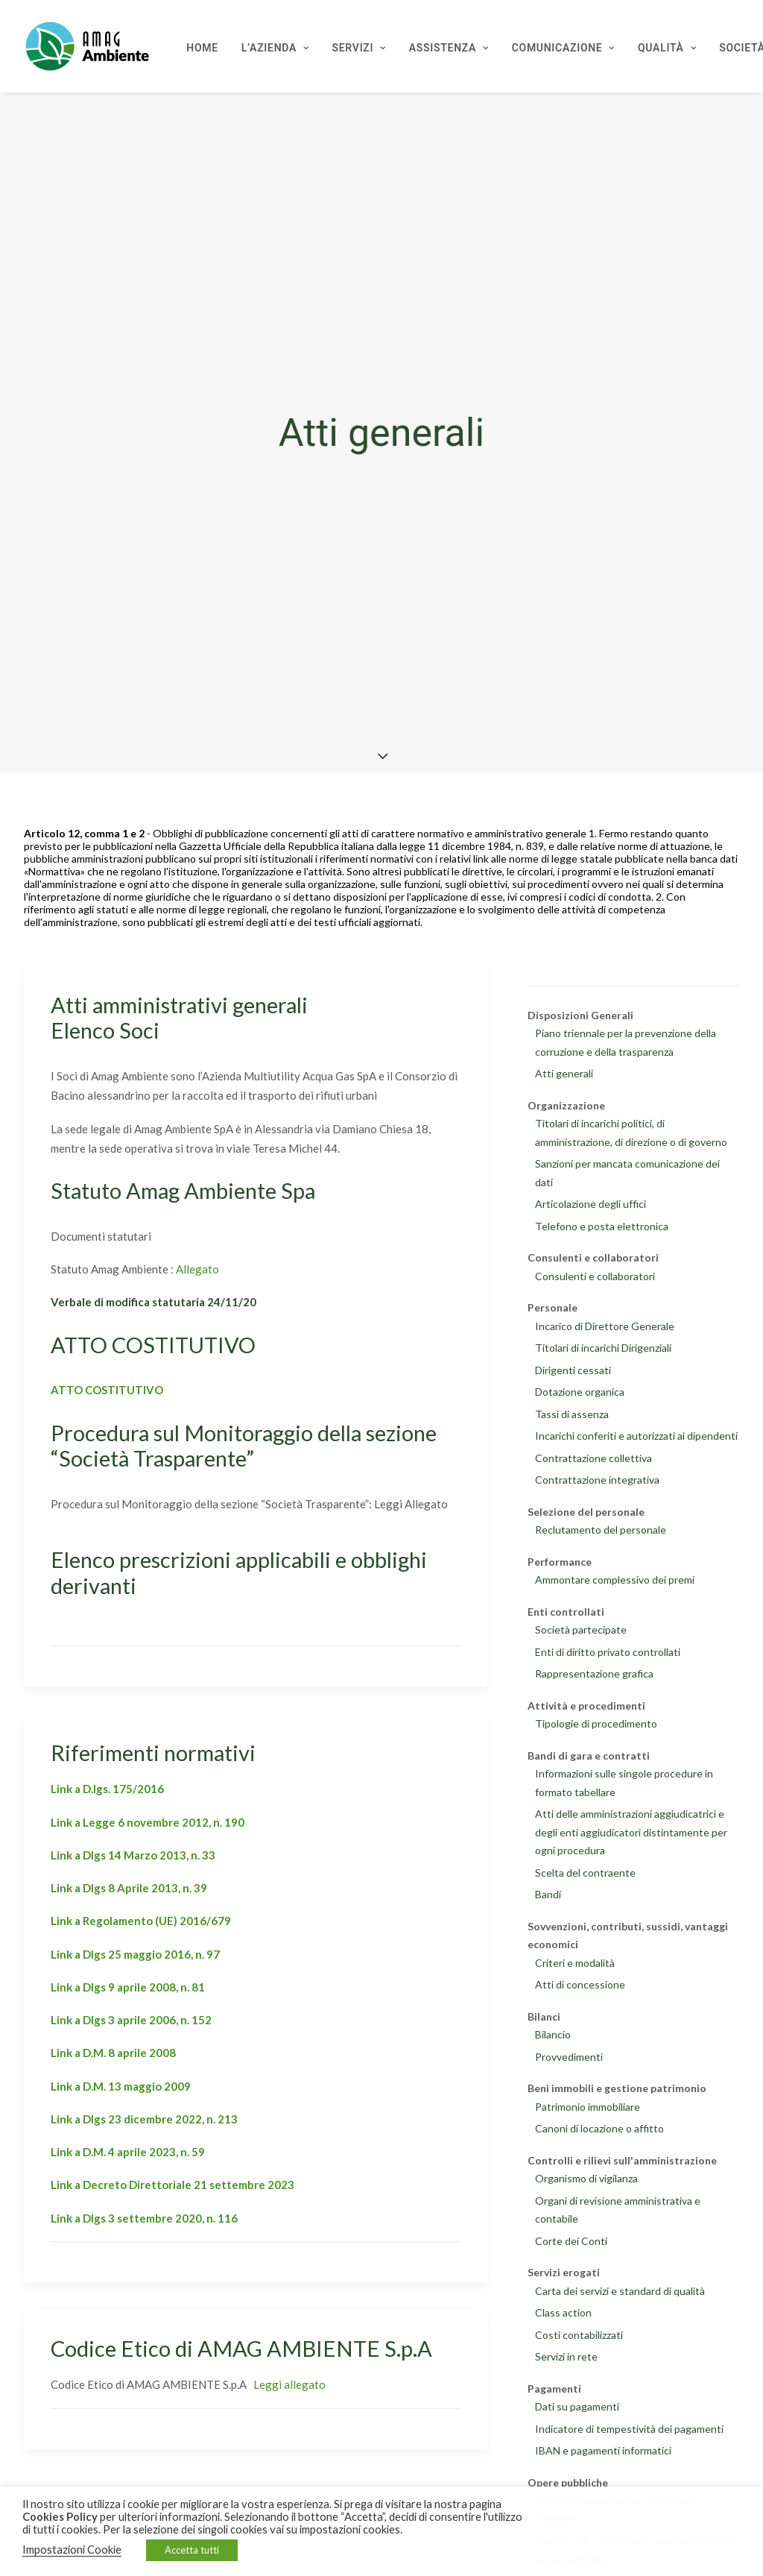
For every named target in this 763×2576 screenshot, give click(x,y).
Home (202, 48)
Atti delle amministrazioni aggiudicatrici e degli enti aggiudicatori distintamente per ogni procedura (631, 1832)
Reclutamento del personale (600, 1529)
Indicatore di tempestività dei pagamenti (629, 2428)
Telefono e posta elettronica (601, 1226)
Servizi (359, 48)
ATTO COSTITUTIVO (107, 1389)
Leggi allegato (289, 2384)
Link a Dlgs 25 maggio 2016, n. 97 (135, 1954)
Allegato (197, 1269)
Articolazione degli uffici (590, 1203)
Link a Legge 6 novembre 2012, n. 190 (147, 1822)
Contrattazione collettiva (593, 1458)
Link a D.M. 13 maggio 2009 (121, 2086)
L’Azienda (275, 48)
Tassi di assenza (572, 1414)
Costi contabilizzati (579, 2334)
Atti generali (564, 1073)
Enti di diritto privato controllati (607, 1652)
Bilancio (553, 2034)
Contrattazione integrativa (597, 1479)
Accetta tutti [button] (192, 2550)
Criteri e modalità (575, 1962)
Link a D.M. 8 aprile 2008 (113, 2052)
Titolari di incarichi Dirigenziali (603, 1347)
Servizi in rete (566, 2356)
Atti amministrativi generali (179, 1005)
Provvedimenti (569, 2056)
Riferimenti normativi (153, 1752)
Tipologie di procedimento (596, 1723)
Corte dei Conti (571, 2241)
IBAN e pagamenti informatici (603, 2450)
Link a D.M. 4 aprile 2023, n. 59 (128, 2151)
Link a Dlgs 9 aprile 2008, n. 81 (128, 1987)
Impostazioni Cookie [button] (71, 2549)
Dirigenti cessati (573, 1370)
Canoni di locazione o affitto (599, 2128)
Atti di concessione (580, 1984)
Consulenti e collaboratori (595, 1276)
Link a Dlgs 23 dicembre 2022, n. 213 (144, 2119)
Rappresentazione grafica (594, 1673)
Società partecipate (581, 1629)
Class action (563, 2312)
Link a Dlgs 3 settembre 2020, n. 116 (144, 2218)
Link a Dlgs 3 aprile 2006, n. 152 (131, 2020)
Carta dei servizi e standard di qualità (620, 2290)
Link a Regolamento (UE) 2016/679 (141, 1920)
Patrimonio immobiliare (587, 2106)
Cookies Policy (60, 2516)
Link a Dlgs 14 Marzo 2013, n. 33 (133, 1855)
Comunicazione (563, 48)
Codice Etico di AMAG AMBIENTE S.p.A (241, 2348)
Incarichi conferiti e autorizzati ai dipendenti (636, 1435)
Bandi (548, 1894)
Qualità (667, 48)
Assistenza (449, 48)
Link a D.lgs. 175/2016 (107, 1788)
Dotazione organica (579, 1391)
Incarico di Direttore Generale (604, 1326)
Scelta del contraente (585, 1872)
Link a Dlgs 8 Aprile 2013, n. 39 (129, 1888)
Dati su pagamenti (577, 2406)
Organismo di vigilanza (586, 2178)
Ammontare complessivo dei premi (614, 1579)
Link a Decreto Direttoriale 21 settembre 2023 (172, 2184)
